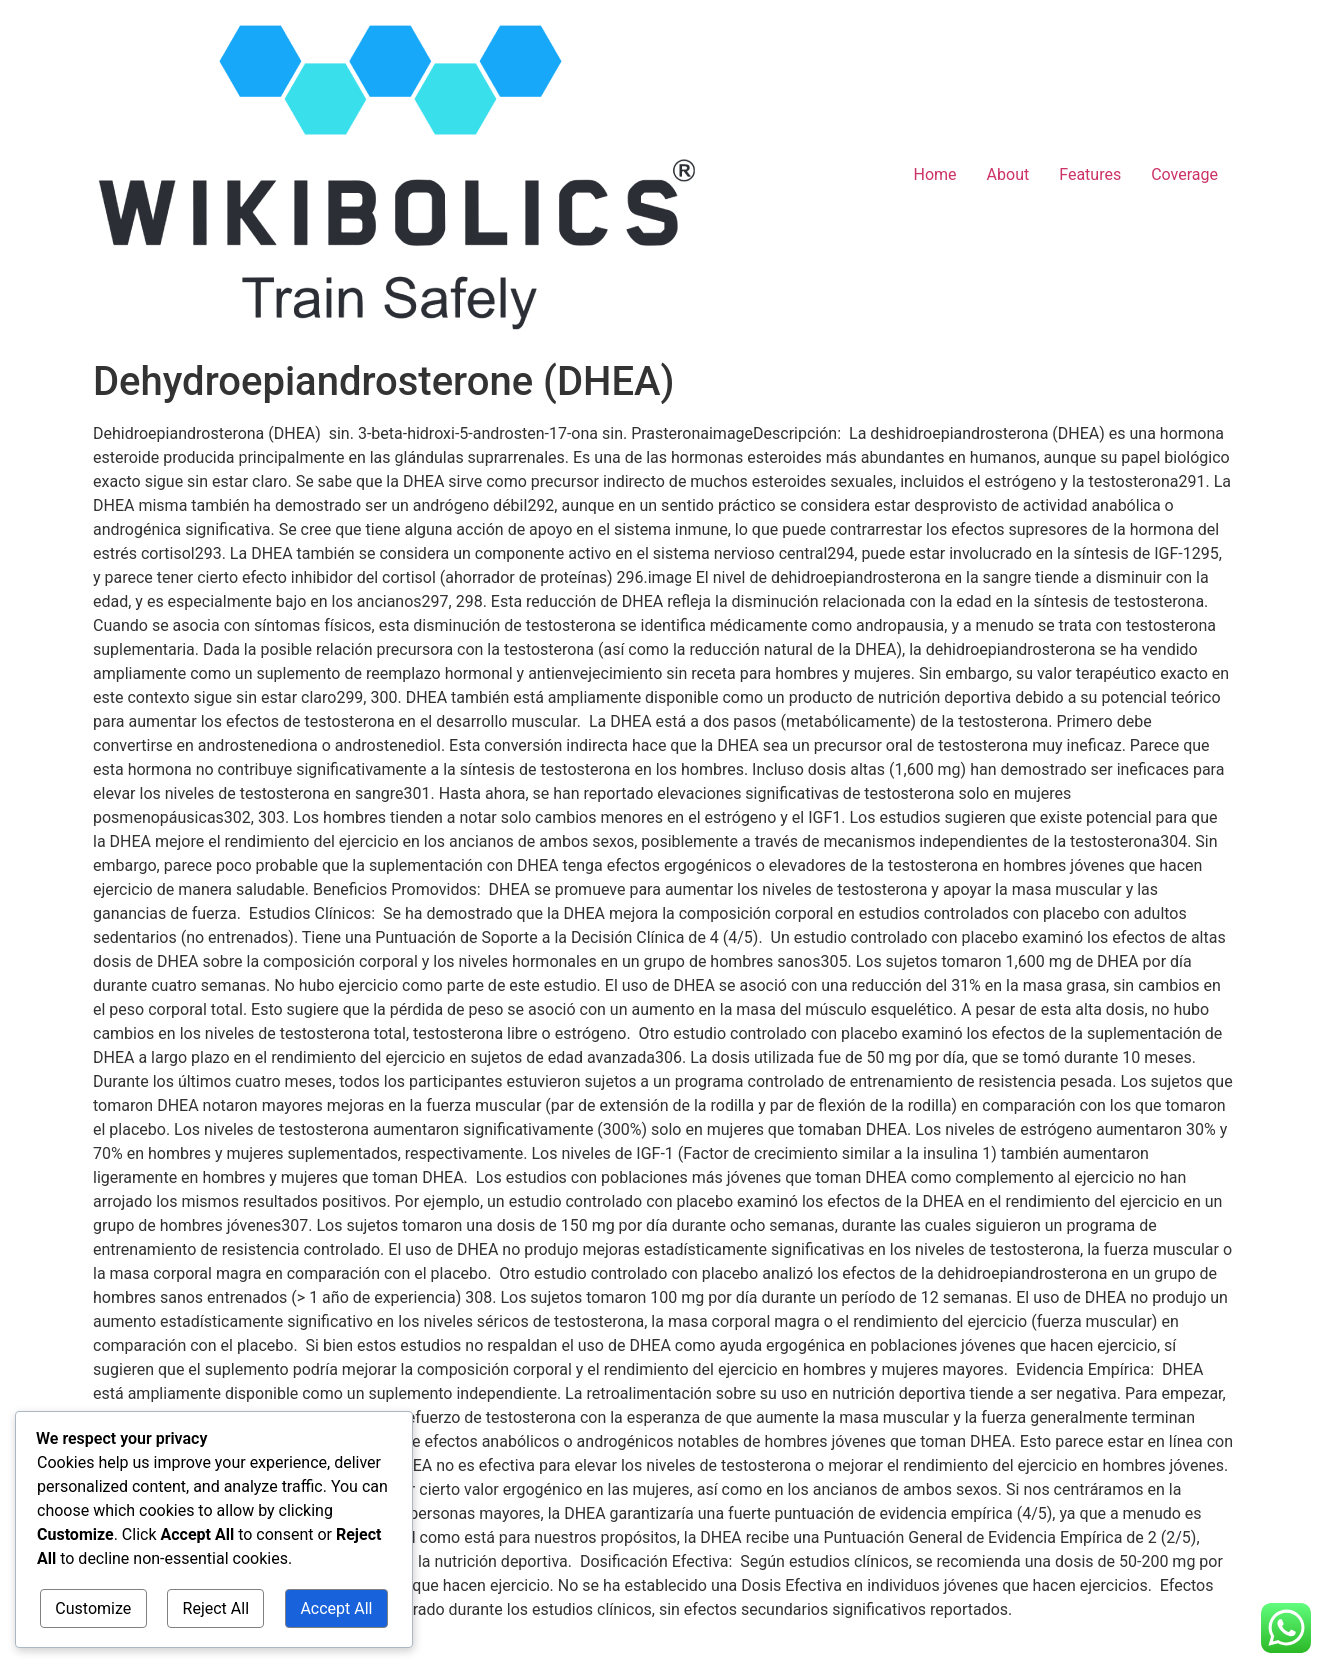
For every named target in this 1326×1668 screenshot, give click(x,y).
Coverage (1184, 174)
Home (935, 174)
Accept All (338, 1610)
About (1008, 174)
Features (1090, 174)
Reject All (216, 1610)
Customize (92, 1610)
